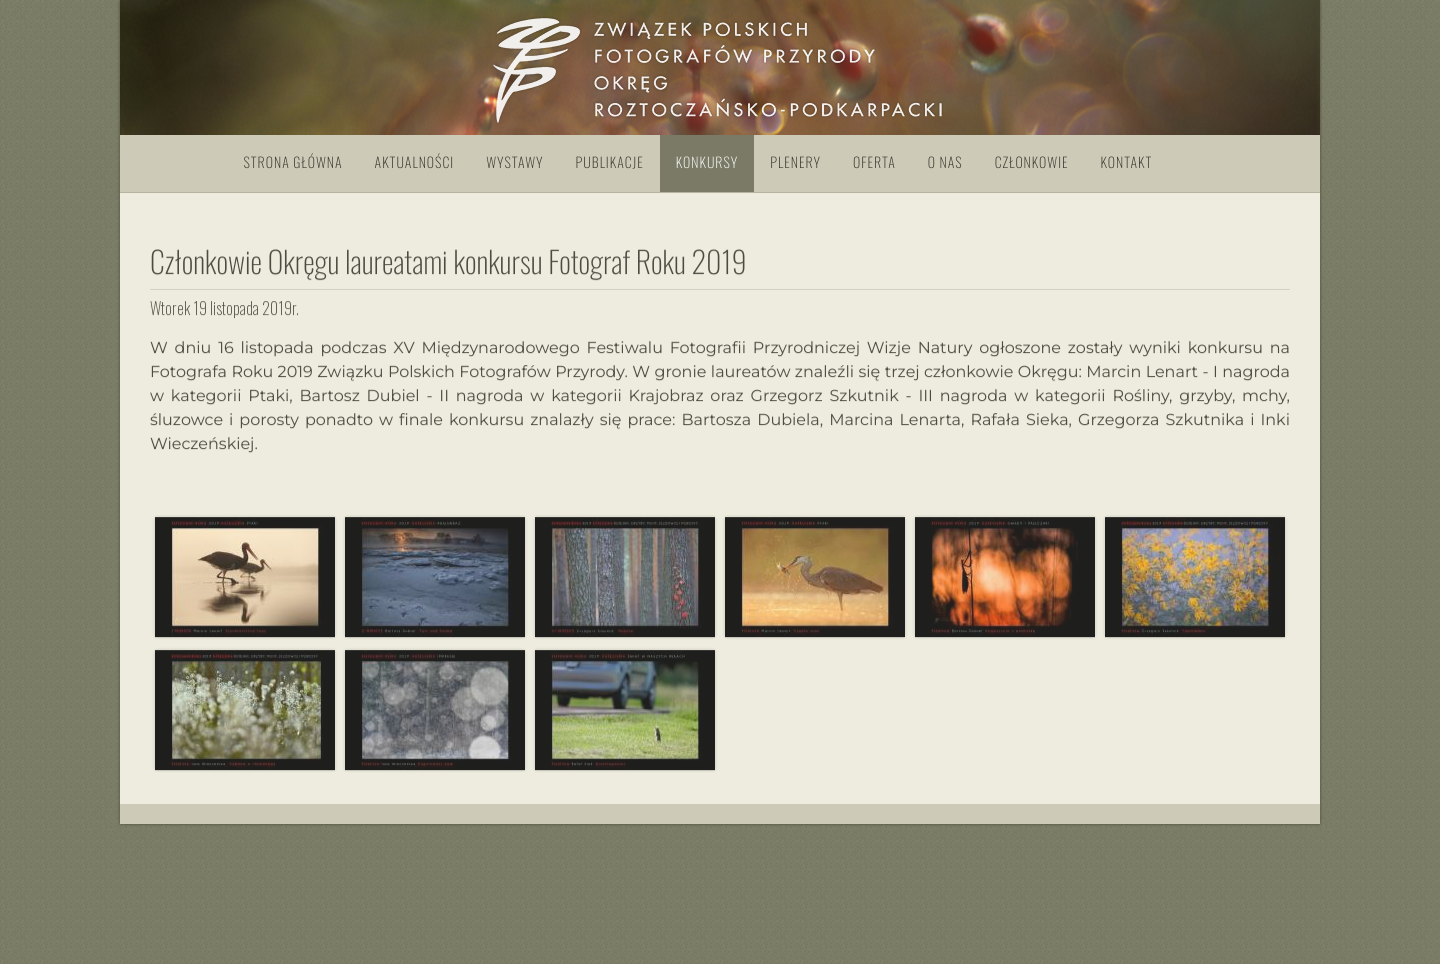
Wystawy (514, 162)
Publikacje (610, 162)
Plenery (795, 162)
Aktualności (415, 162)
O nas (945, 162)
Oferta (874, 162)
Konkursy (707, 162)
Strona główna (293, 162)
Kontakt (1127, 162)
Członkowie (1032, 162)
